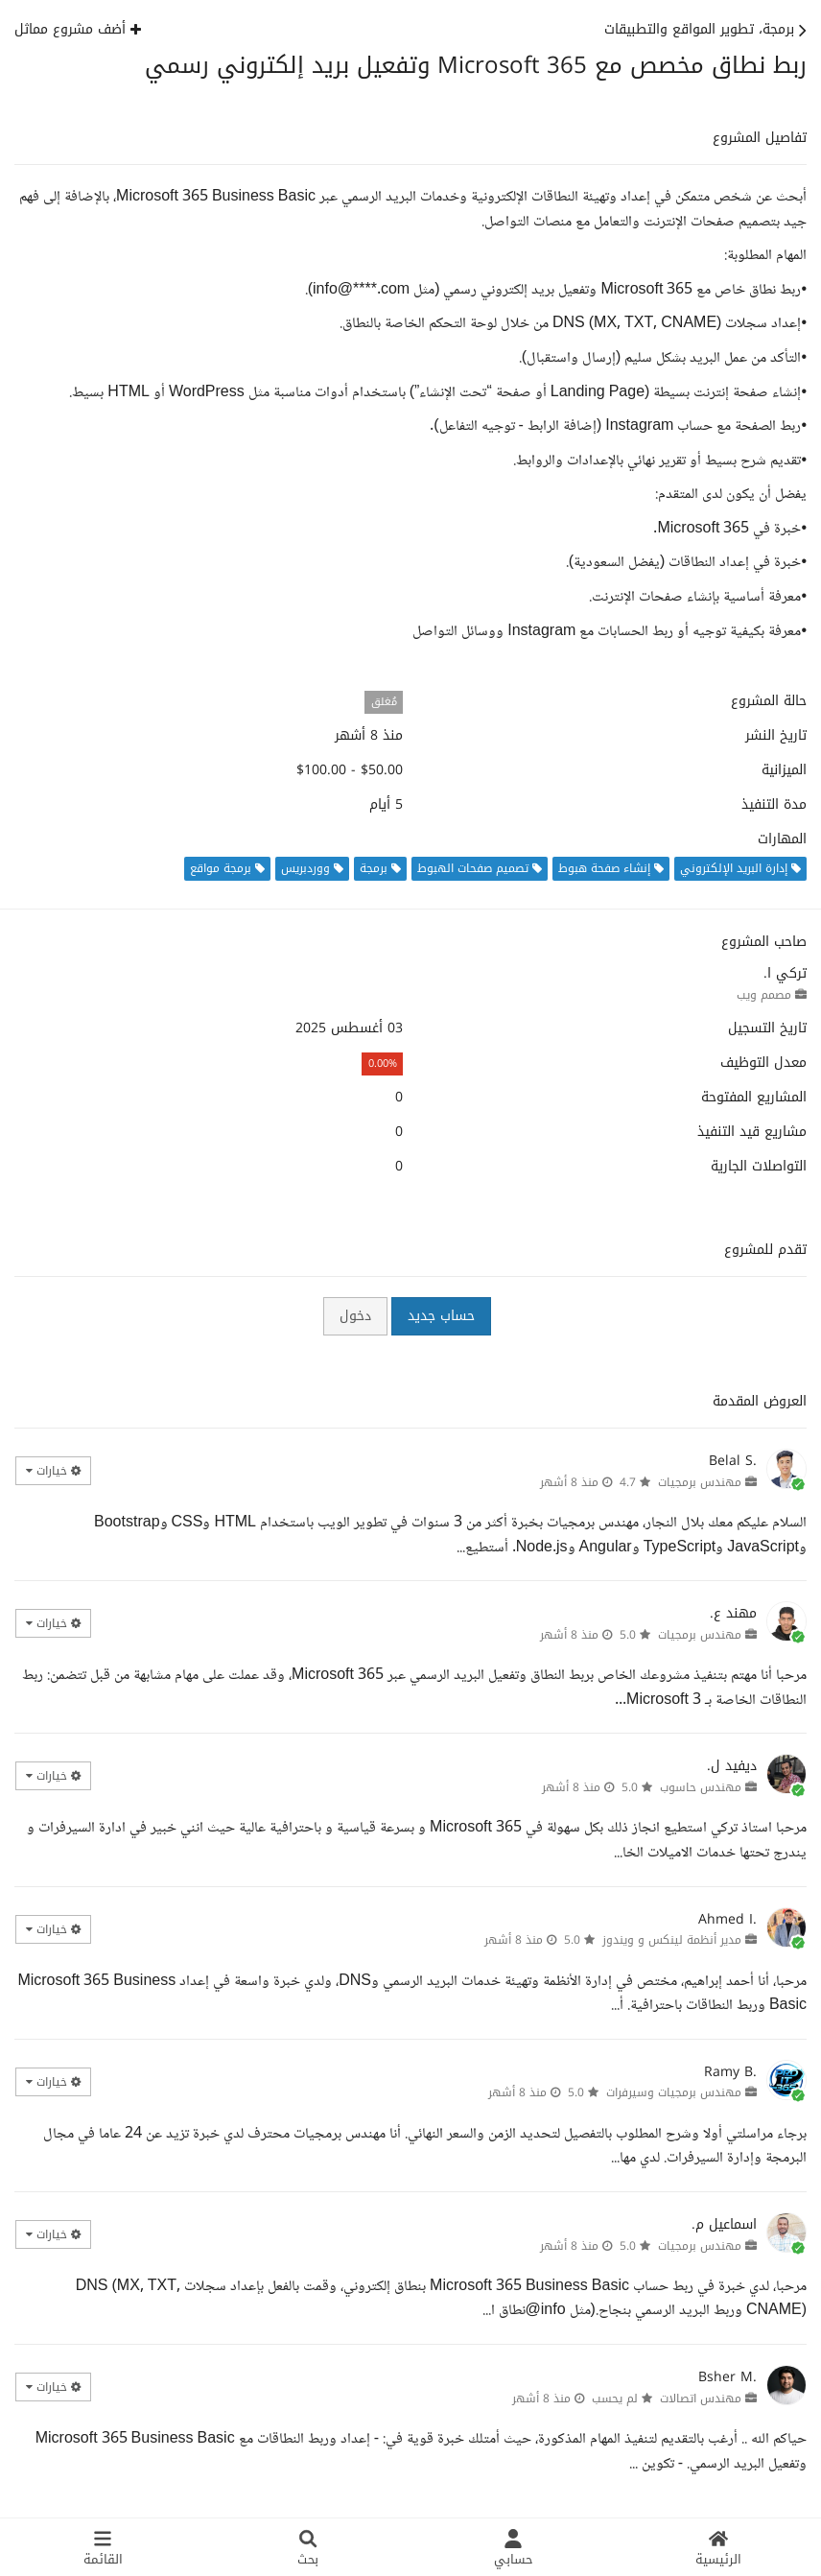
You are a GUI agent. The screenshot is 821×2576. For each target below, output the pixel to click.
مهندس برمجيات (699, 1482)
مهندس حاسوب (700, 1787)
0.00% (382, 1063)
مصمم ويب (764, 994)
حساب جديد (441, 1316)
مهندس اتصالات (700, 2398)
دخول (355, 1316)
